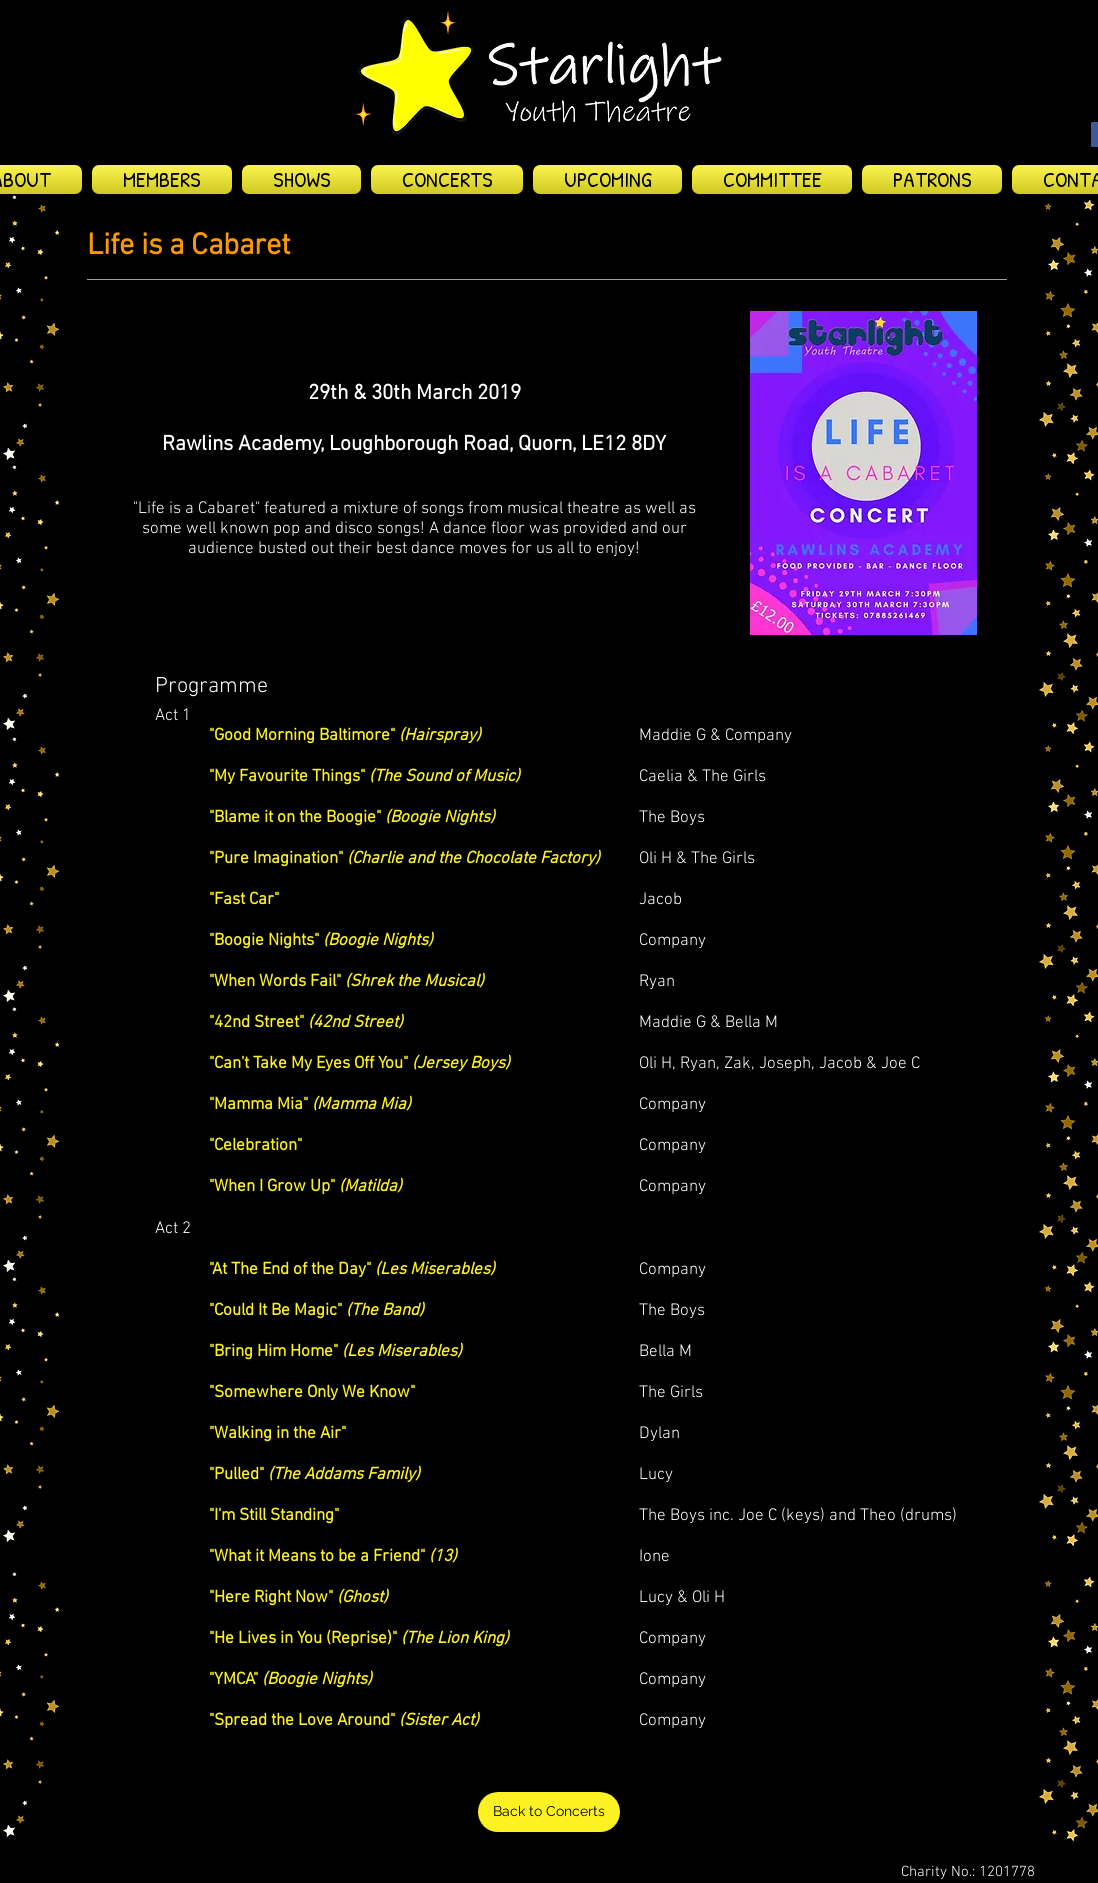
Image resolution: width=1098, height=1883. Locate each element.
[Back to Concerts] (549, 1812)
